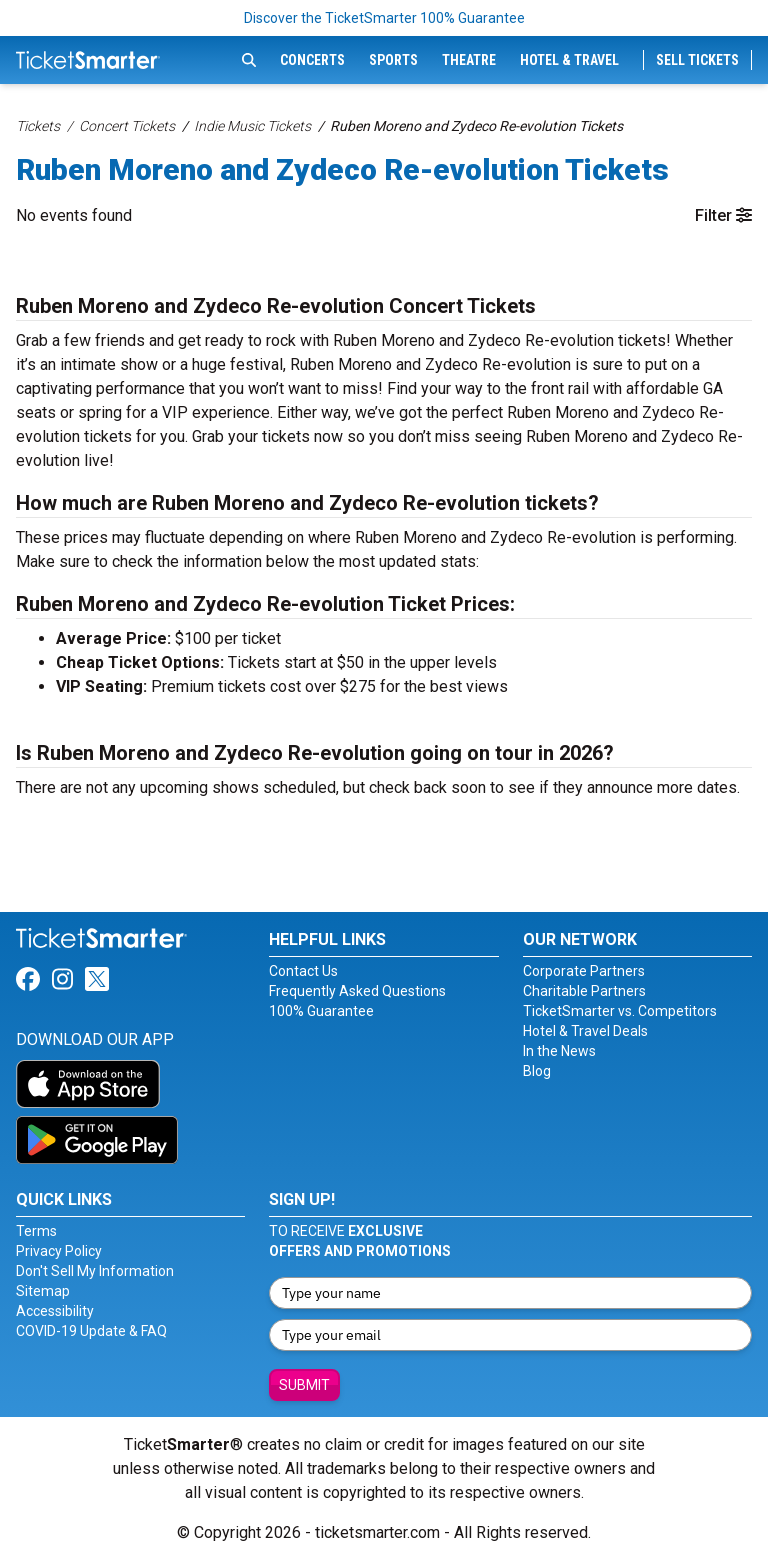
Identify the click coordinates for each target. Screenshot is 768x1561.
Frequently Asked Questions (357, 991)
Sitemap (43, 1291)
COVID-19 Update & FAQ (91, 1331)
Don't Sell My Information (95, 1271)
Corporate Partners (584, 971)
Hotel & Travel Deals (585, 1031)
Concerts (312, 60)
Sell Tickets (697, 60)
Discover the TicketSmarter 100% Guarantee (384, 18)
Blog (537, 1071)
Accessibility (55, 1311)
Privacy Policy (59, 1251)
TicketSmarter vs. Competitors (620, 1011)
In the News (559, 1051)
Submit (304, 1385)
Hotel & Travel (569, 60)
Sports (393, 60)
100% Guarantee (321, 1011)
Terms (36, 1231)
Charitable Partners (584, 991)
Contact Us (303, 971)
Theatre (469, 60)
